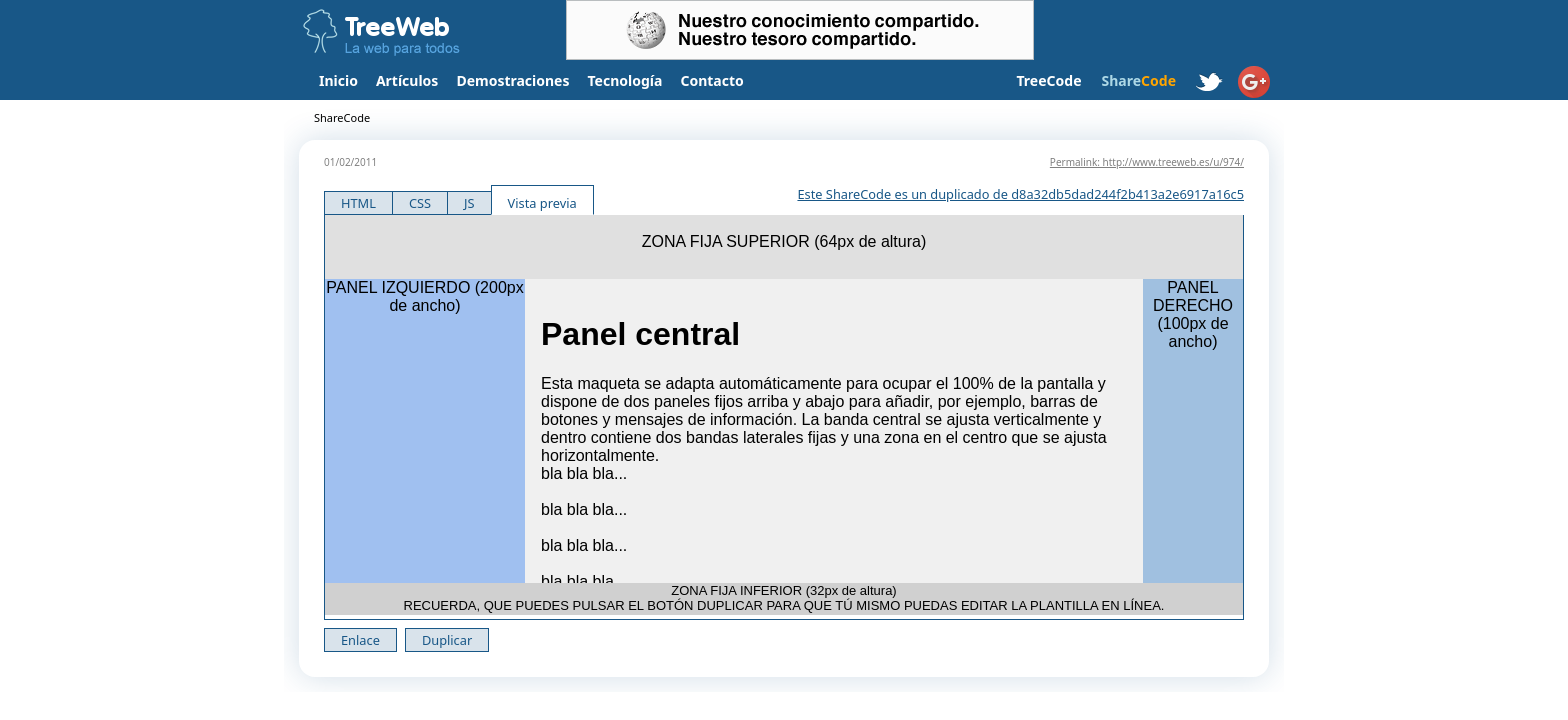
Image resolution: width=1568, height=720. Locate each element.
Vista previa (542, 203)
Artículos (407, 80)
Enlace (360, 640)
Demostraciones (512, 80)
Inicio (338, 80)
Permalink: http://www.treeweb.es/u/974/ (1147, 162)
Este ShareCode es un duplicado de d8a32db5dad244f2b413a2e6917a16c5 (1020, 194)
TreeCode (1048, 80)
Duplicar (447, 640)
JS (469, 203)
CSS (420, 203)
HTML (358, 203)
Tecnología (625, 80)
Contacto (711, 80)
